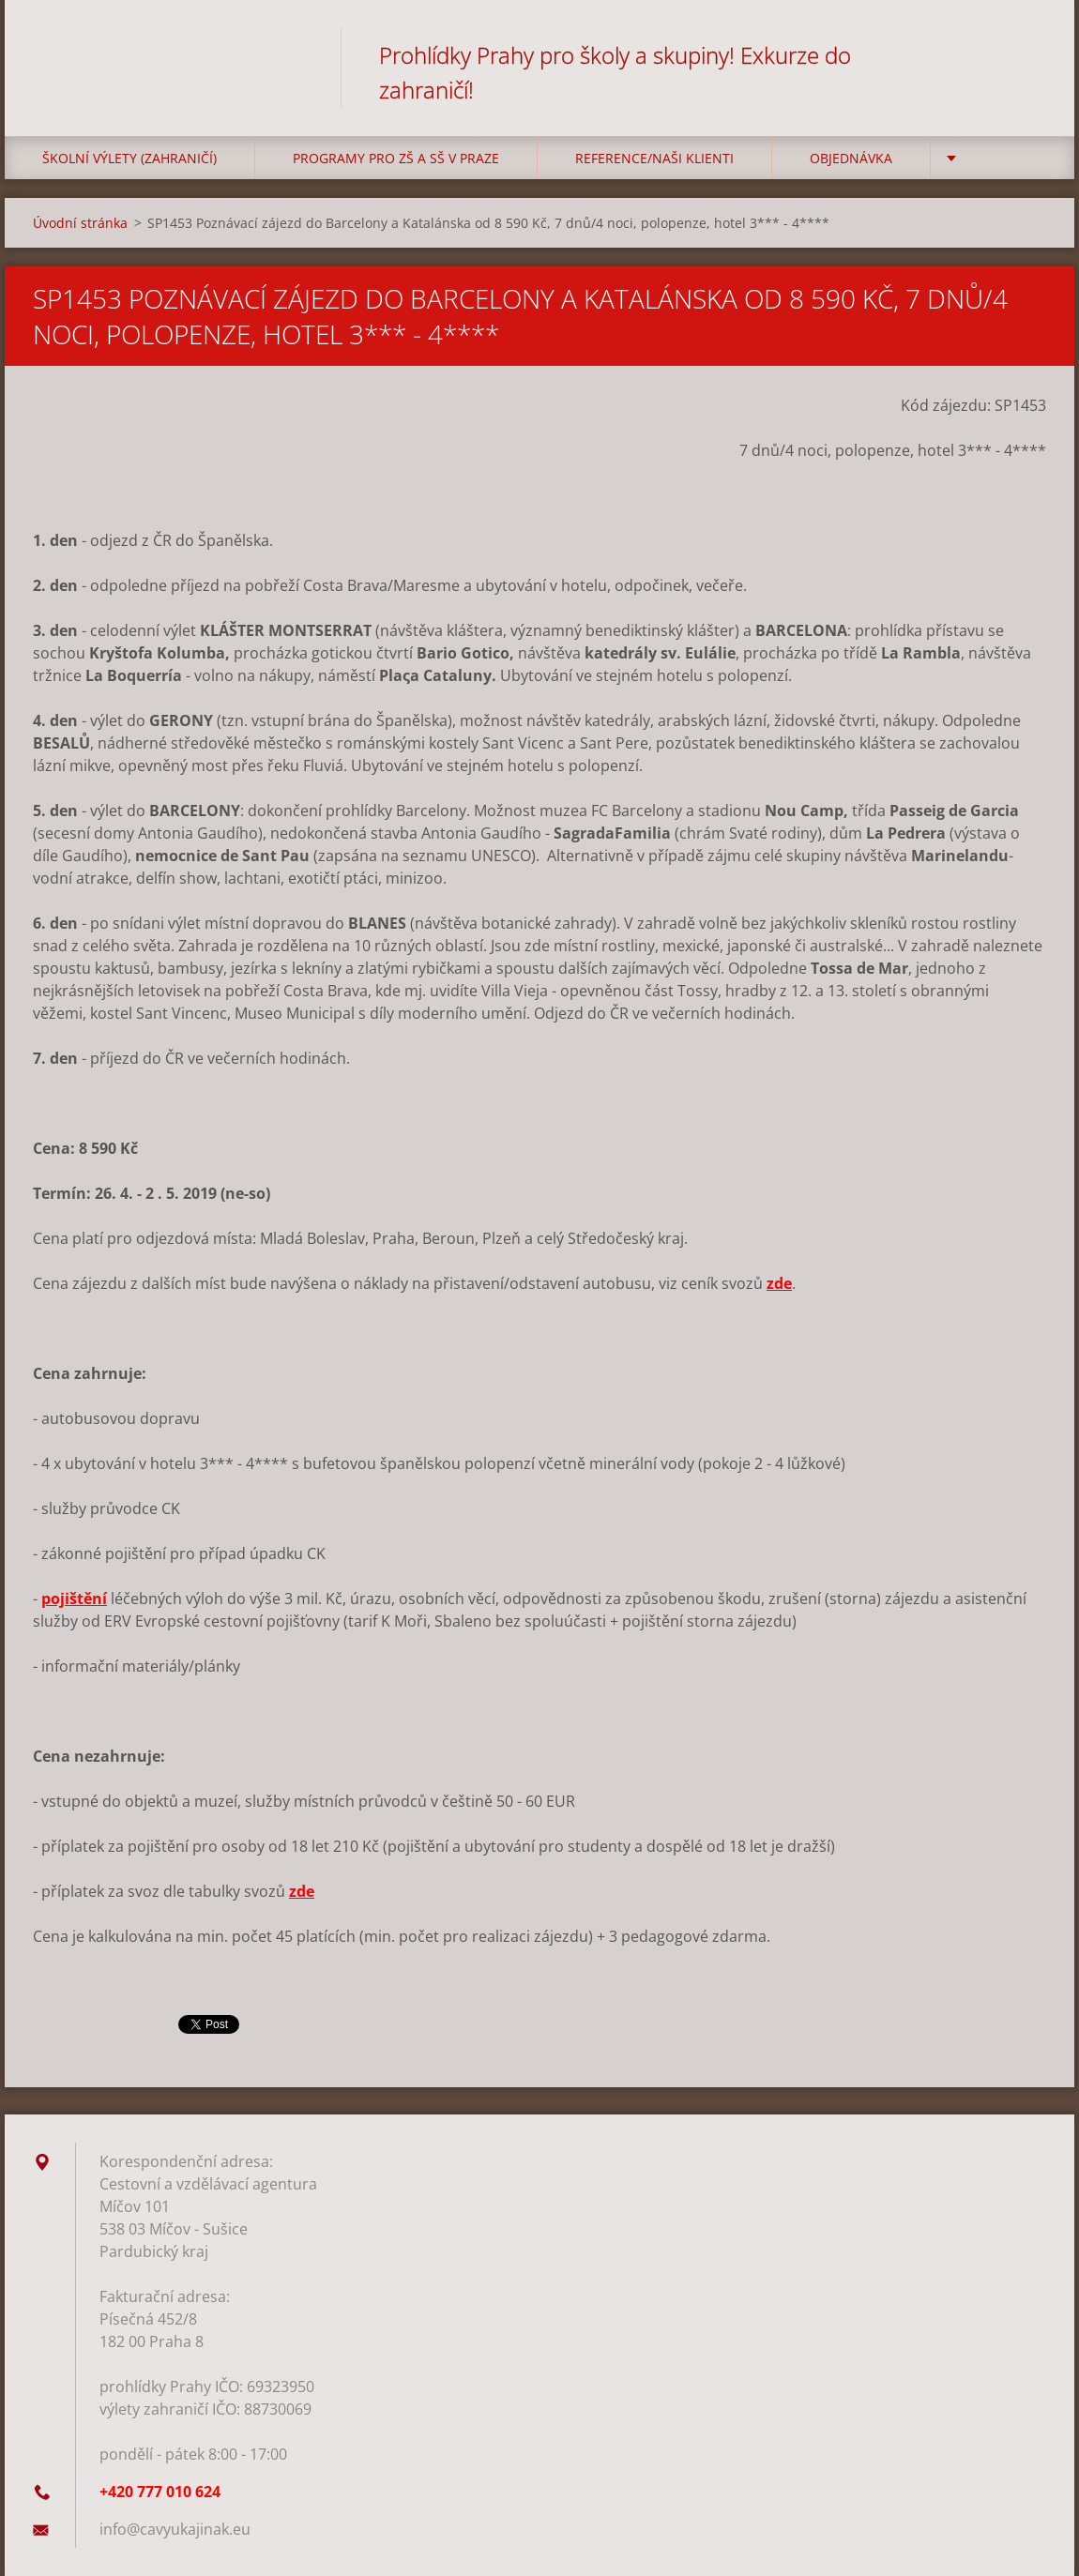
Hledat (1025, 54)
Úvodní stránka (80, 223)
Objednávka (851, 158)
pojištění (74, 1598)
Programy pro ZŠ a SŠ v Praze (396, 158)
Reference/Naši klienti (654, 158)
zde (779, 1283)
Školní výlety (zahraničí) (129, 158)
